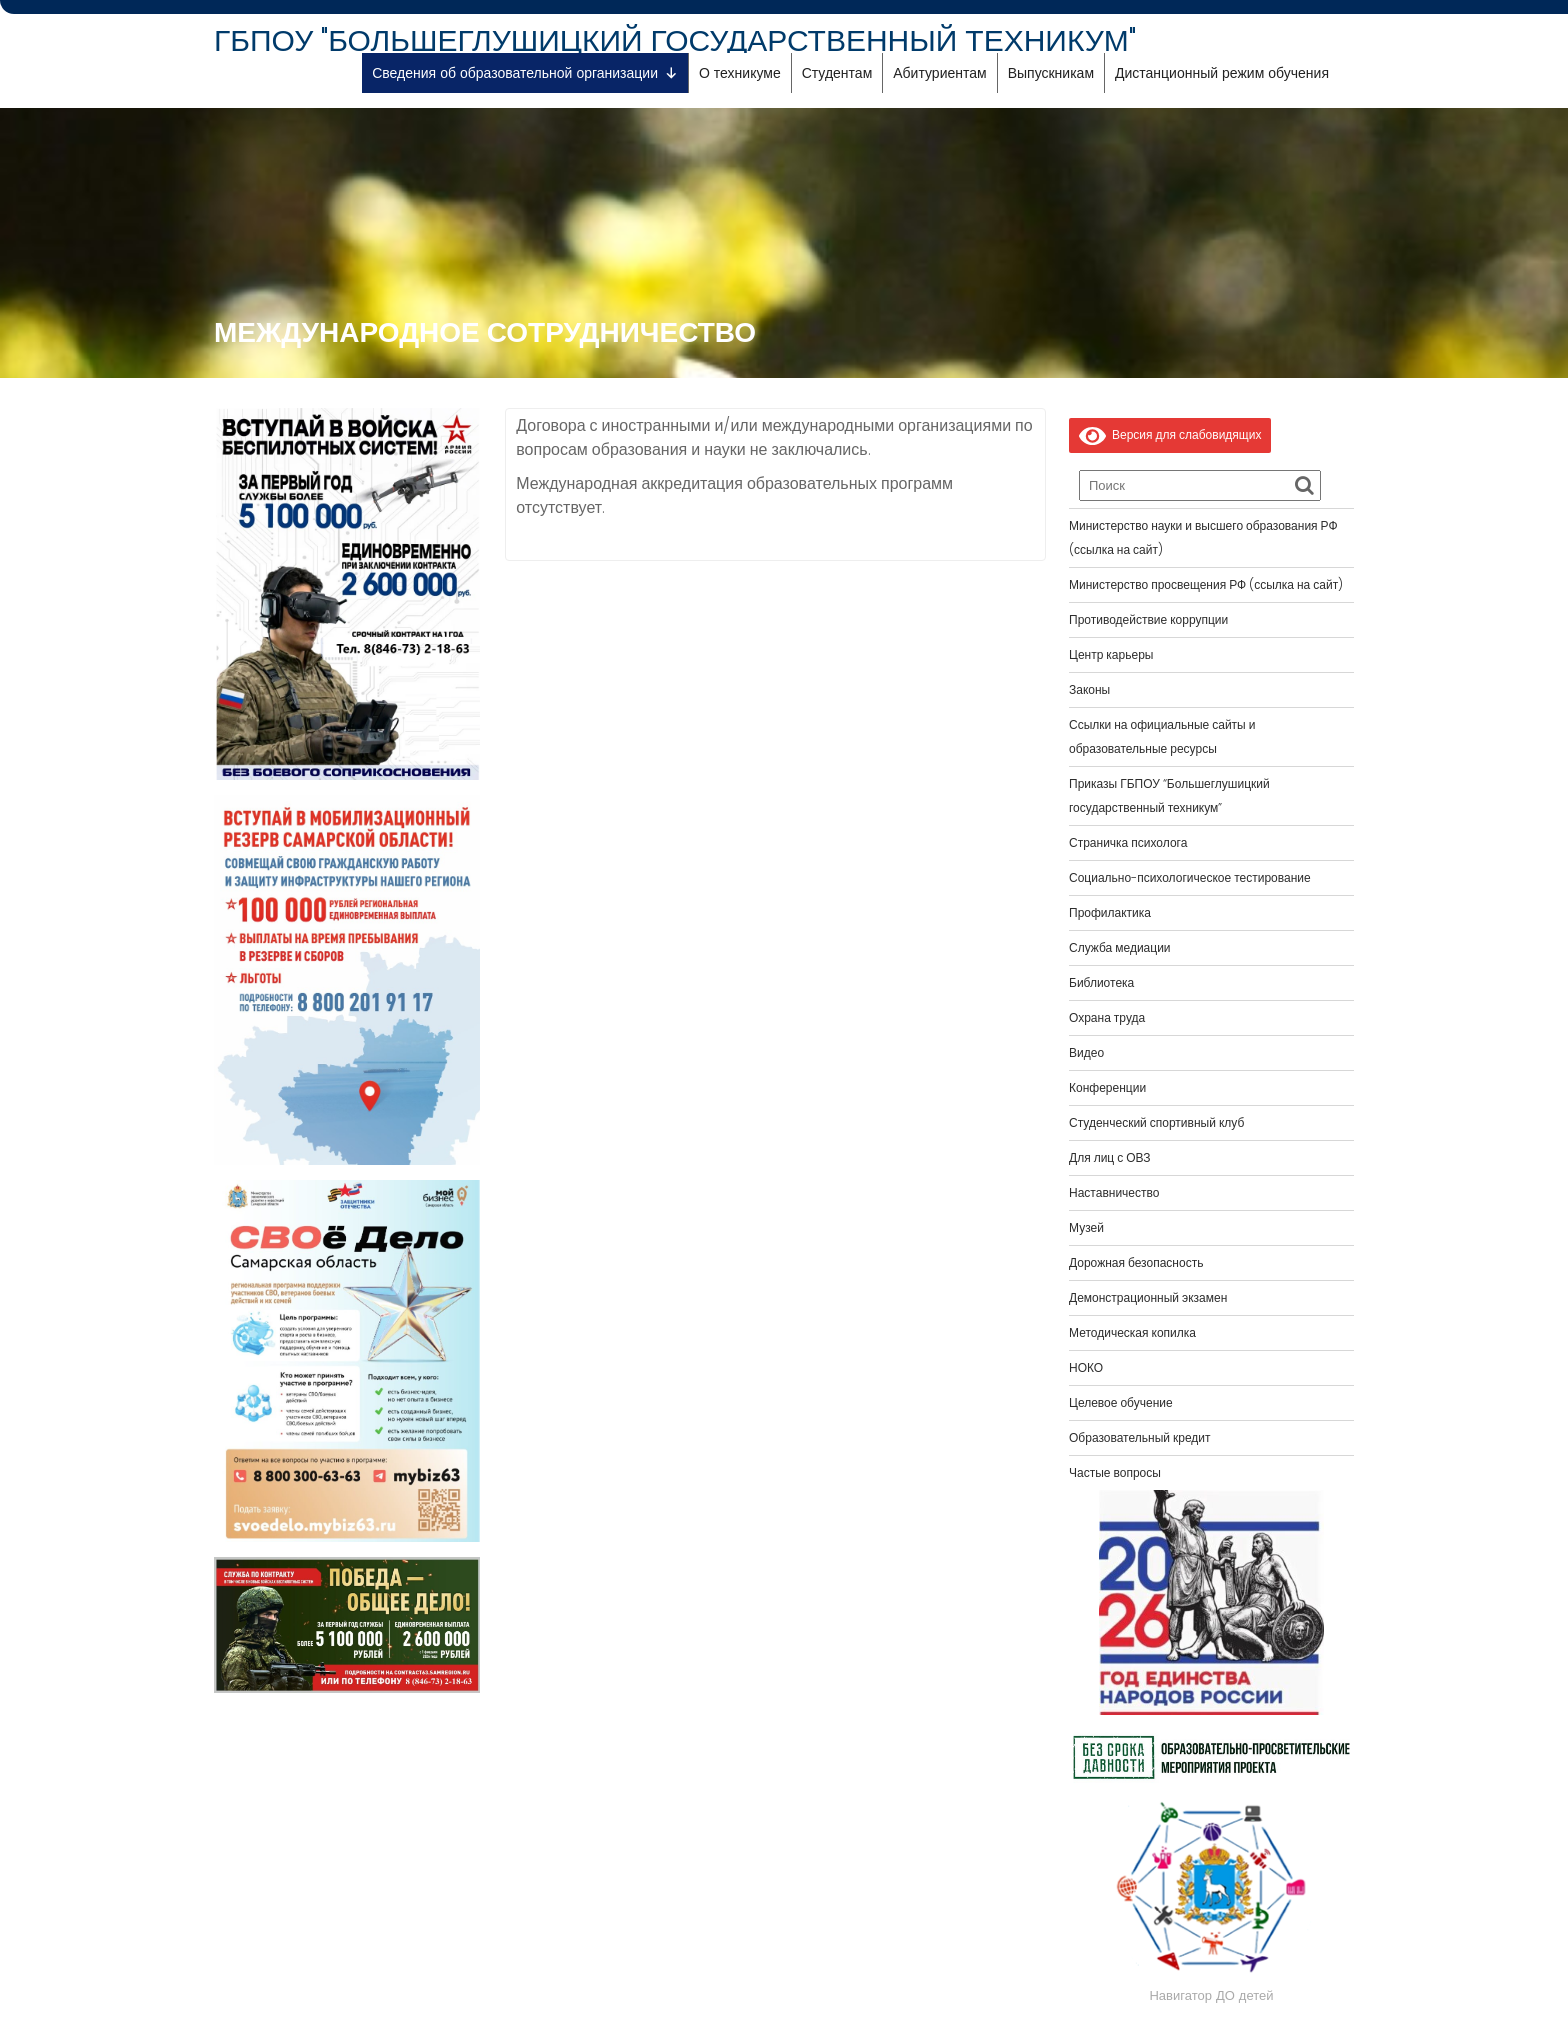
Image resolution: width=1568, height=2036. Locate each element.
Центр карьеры (1111, 654)
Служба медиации (1120, 947)
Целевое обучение (1121, 1402)
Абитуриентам (939, 73)
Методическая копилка (1132, 1332)
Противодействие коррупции (1148, 619)
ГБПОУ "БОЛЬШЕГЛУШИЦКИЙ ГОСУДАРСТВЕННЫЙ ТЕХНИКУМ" (675, 41)
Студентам (837, 73)
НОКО (1086, 1367)
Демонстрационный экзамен (1148, 1297)
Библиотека (1101, 982)
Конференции (1107, 1087)
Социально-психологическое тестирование (1190, 877)
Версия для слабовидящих (1170, 434)
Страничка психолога (1128, 842)
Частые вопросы (1115, 1472)
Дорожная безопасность (1136, 1262)
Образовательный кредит (1140, 1437)
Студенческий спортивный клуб (1156, 1122)
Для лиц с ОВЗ (1109, 1157)
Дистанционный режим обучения (1222, 73)
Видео (1086, 1052)
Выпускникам (1051, 73)
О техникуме (740, 73)
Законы (1089, 689)
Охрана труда (1107, 1017)
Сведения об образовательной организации (525, 73)
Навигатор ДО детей (1211, 1995)
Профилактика (1110, 912)
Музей (1086, 1227)
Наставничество (1114, 1192)
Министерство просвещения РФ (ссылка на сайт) (1206, 584)
